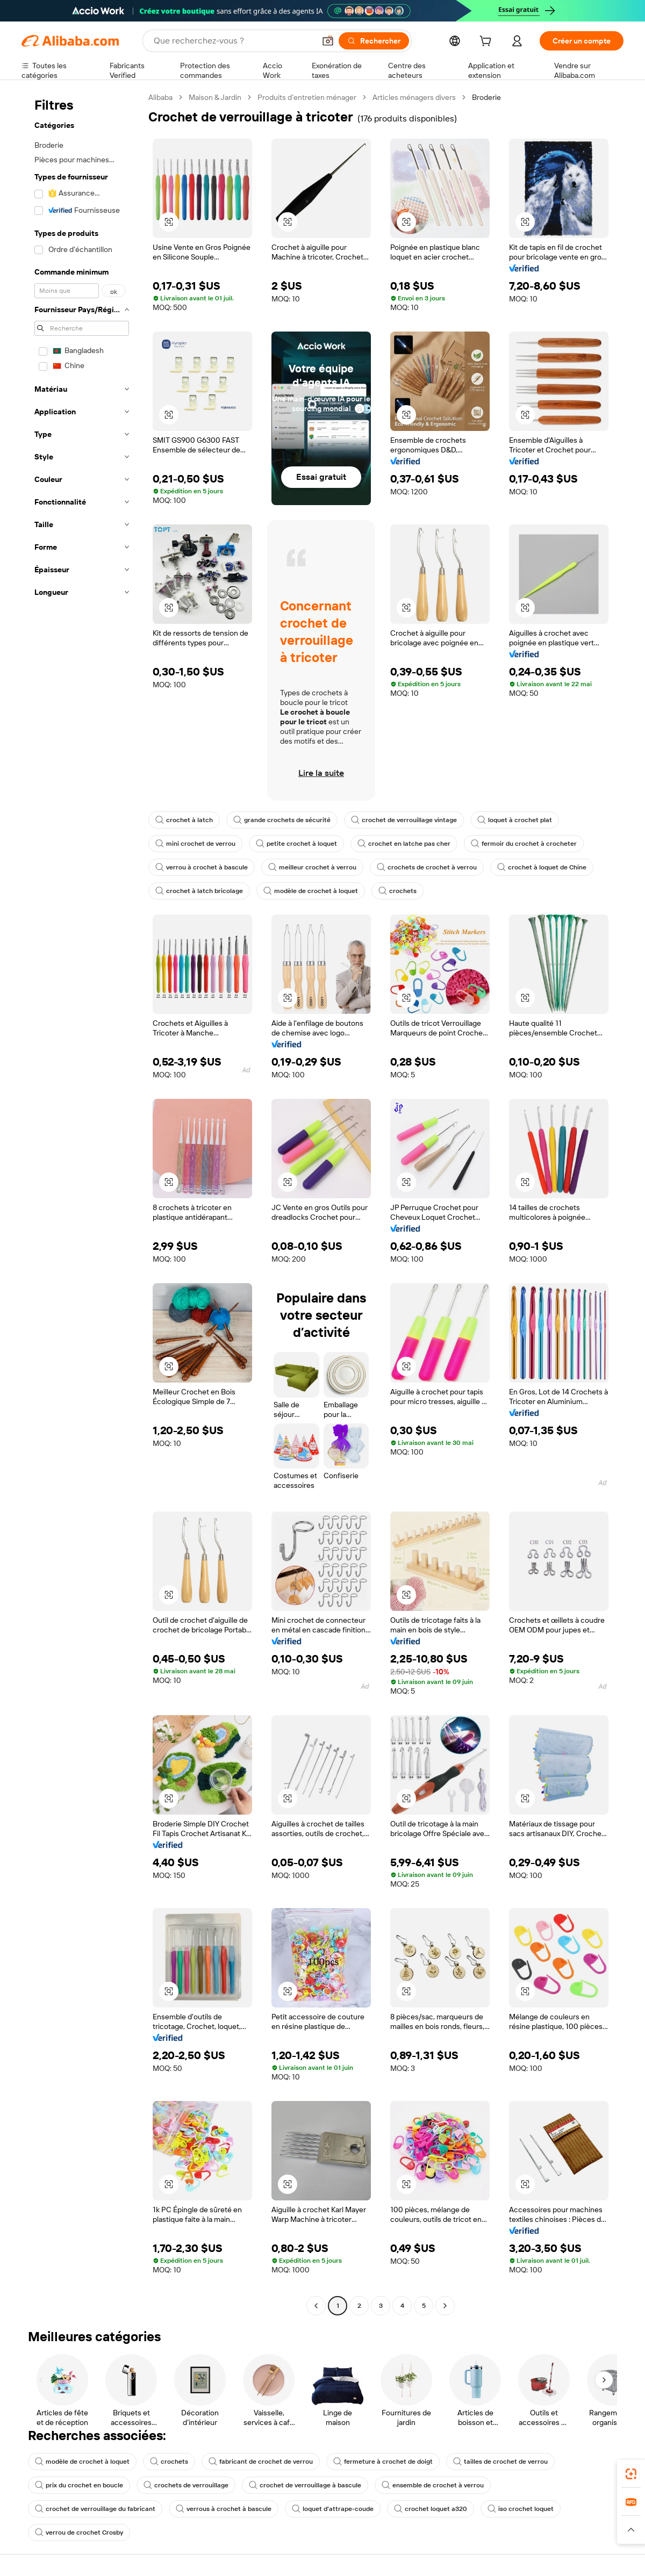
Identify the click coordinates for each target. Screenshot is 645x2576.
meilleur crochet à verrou (312, 867)
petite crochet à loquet (296, 843)
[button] (327, 40)
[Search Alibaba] (233, 41)
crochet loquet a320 (430, 2509)
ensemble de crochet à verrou (433, 2485)
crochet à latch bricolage (199, 891)
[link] (631, 2474)
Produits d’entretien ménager (306, 97)
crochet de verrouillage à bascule (305, 2485)
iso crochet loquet (521, 2509)
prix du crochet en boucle (79, 2485)
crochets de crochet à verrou (427, 867)
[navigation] (81, 1203)
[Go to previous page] (316, 2305)
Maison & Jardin (215, 97)
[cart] (487, 42)
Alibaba (160, 97)
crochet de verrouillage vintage (404, 820)
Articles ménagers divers (414, 97)
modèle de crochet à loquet (310, 891)
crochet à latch (184, 820)
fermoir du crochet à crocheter (524, 843)
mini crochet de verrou (195, 843)
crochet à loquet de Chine (541, 867)
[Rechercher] (374, 40)
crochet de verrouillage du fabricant (95, 2509)
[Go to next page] (445, 2305)
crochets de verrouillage (186, 2485)
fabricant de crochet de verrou (261, 2461)
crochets (397, 891)
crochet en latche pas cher (403, 843)
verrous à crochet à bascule (223, 2509)
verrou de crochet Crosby (79, 2532)
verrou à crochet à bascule (201, 867)
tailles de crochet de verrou (500, 2461)
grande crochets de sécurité (282, 820)
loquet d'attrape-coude (333, 2509)
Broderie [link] (486, 97)
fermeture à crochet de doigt (383, 2461)
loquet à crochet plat (514, 820)
